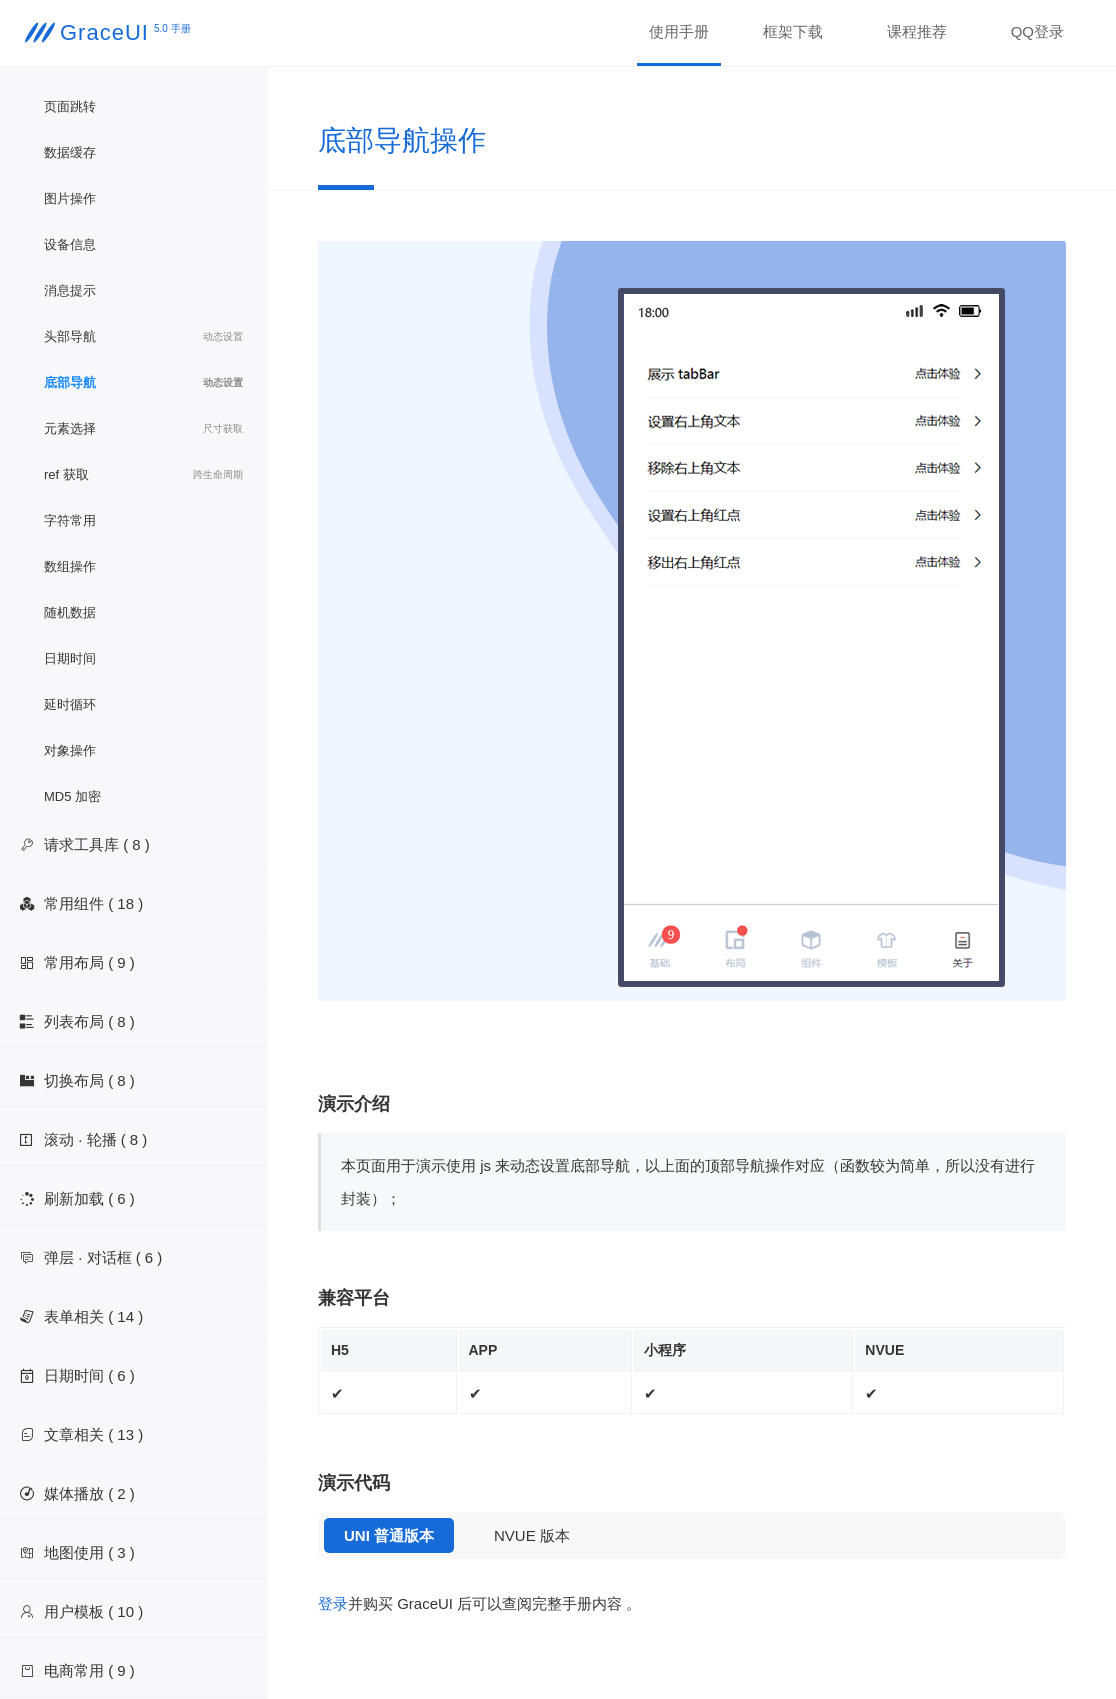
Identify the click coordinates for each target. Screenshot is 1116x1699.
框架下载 (793, 31)
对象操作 (70, 750)
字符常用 (70, 520)
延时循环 (70, 704)
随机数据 (70, 612)
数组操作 (70, 566)
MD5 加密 (72, 796)
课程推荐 (917, 31)
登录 (333, 1603)
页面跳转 (70, 106)
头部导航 (143, 337)
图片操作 (70, 198)
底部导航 (143, 383)
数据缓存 (70, 152)
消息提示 (70, 290)
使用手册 (679, 31)
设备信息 (70, 244)
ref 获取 (143, 475)
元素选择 (143, 429)
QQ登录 (1037, 31)
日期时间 (70, 658)
